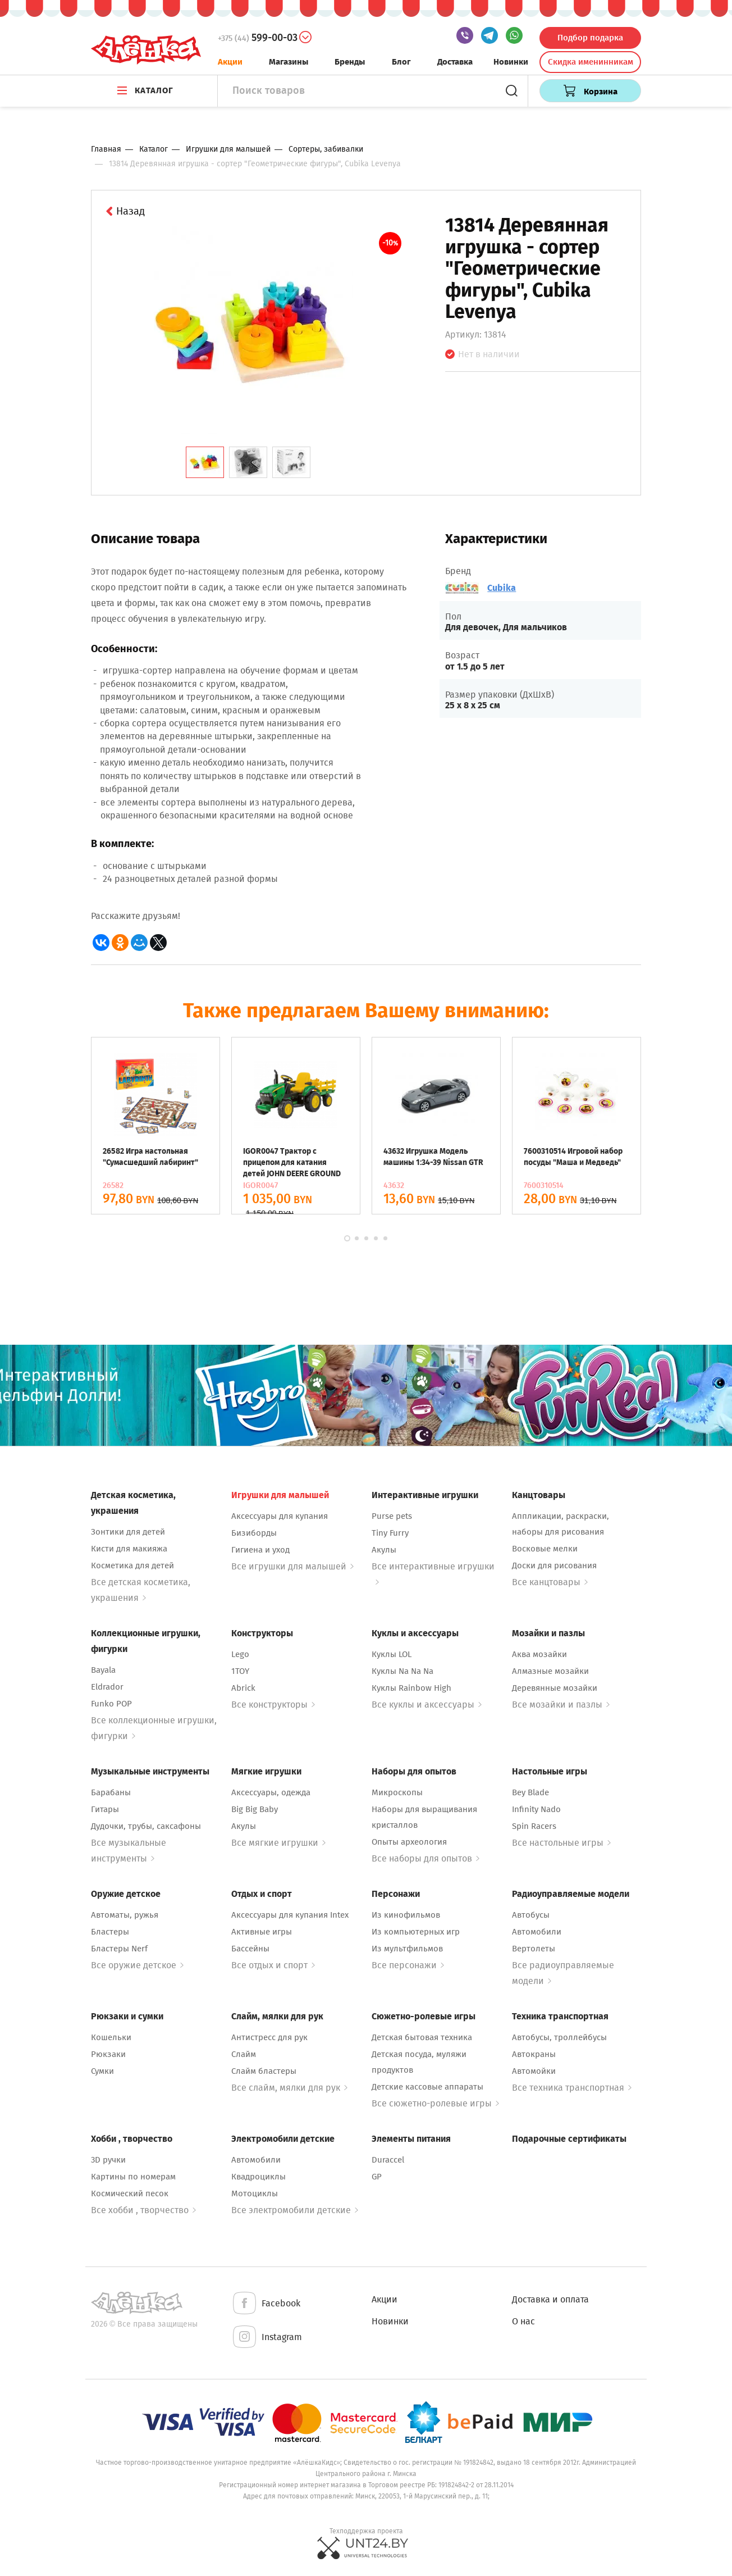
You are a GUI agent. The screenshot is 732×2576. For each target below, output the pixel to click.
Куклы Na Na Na (402, 1671)
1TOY (240, 1671)
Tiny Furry (390, 1533)
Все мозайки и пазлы (561, 1704)
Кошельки (111, 2037)
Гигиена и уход (260, 1550)
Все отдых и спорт (273, 1965)
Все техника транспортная (572, 2087)
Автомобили (536, 1932)
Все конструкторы (273, 1704)
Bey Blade (530, 1792)
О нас (523, 2321)
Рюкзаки (108, 2054)
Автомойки (534, 2071)
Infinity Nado (536, 1809)
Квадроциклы (258, 2177)
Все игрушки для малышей (292, 1566)
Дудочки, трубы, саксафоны (146, 1826)
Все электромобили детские (294, 2210)
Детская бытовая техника (422, 2037)
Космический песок (129, 2193)
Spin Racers (534, 1826)
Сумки (102, 2071)
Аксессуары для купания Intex (290, 1915)
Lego (240, 1654)
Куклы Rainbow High (411, 1688)
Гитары (105, 1809)
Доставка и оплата (550, 2299)
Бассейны (250, 1949)
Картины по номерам (133, 2177)
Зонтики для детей (128, 1532)
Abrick (243, 1688)
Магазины (288, 62)
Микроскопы (397, 1792)
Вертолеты (533, 1949)
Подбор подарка (590, 38)
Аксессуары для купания (279, 1516)
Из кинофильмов (406, 1915)
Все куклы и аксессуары (427, 1704)
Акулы (384, 1550)
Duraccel (388, 2160)
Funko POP (111, 1704)
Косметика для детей (132, 1565)
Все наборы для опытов (425, 1858)
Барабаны (111, 1792)
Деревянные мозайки (554, 1688)
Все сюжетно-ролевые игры (435, 2103)
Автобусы (531, 1915)
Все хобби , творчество (143, 2210)
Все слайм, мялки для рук (289, 2087)
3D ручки (108, 2160)
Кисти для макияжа (129, 1549)
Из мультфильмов (407, 1949)
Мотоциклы (254, 2193)
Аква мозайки (539, 1654)
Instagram (266, 2337)
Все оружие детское (137, 1965)
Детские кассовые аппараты (427, 2087)
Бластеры (110, 1932)
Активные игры (261, 1932)
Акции (230, 62)
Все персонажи (408, 1965)
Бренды (350, 62)
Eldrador (107, 1687)
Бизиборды (254, 1533)
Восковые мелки (545, 1549)
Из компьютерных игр (416, 1932)
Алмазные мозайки (550, 1671)
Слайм (243, 2054)
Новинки (510, 62)
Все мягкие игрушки (278, 1842)
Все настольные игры (561, 1842)
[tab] (205, 462)
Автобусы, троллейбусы (559, 2037)
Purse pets (392, 1516)
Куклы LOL (391, 1654)
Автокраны (534, 2054)
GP (377, 2177)
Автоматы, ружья (124, 1915)
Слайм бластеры (263, 2071)
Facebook (265, 2304)
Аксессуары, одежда (270, 1792)
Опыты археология (409, 1842)
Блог (401, 62)
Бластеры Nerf (119, 1949)
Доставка (455, 62)
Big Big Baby (254, 1809)
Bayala (103, 1670)
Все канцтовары (550, 1582)
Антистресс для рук (269, 2037)
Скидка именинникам (590, 62)
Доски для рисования (554, 1565)
